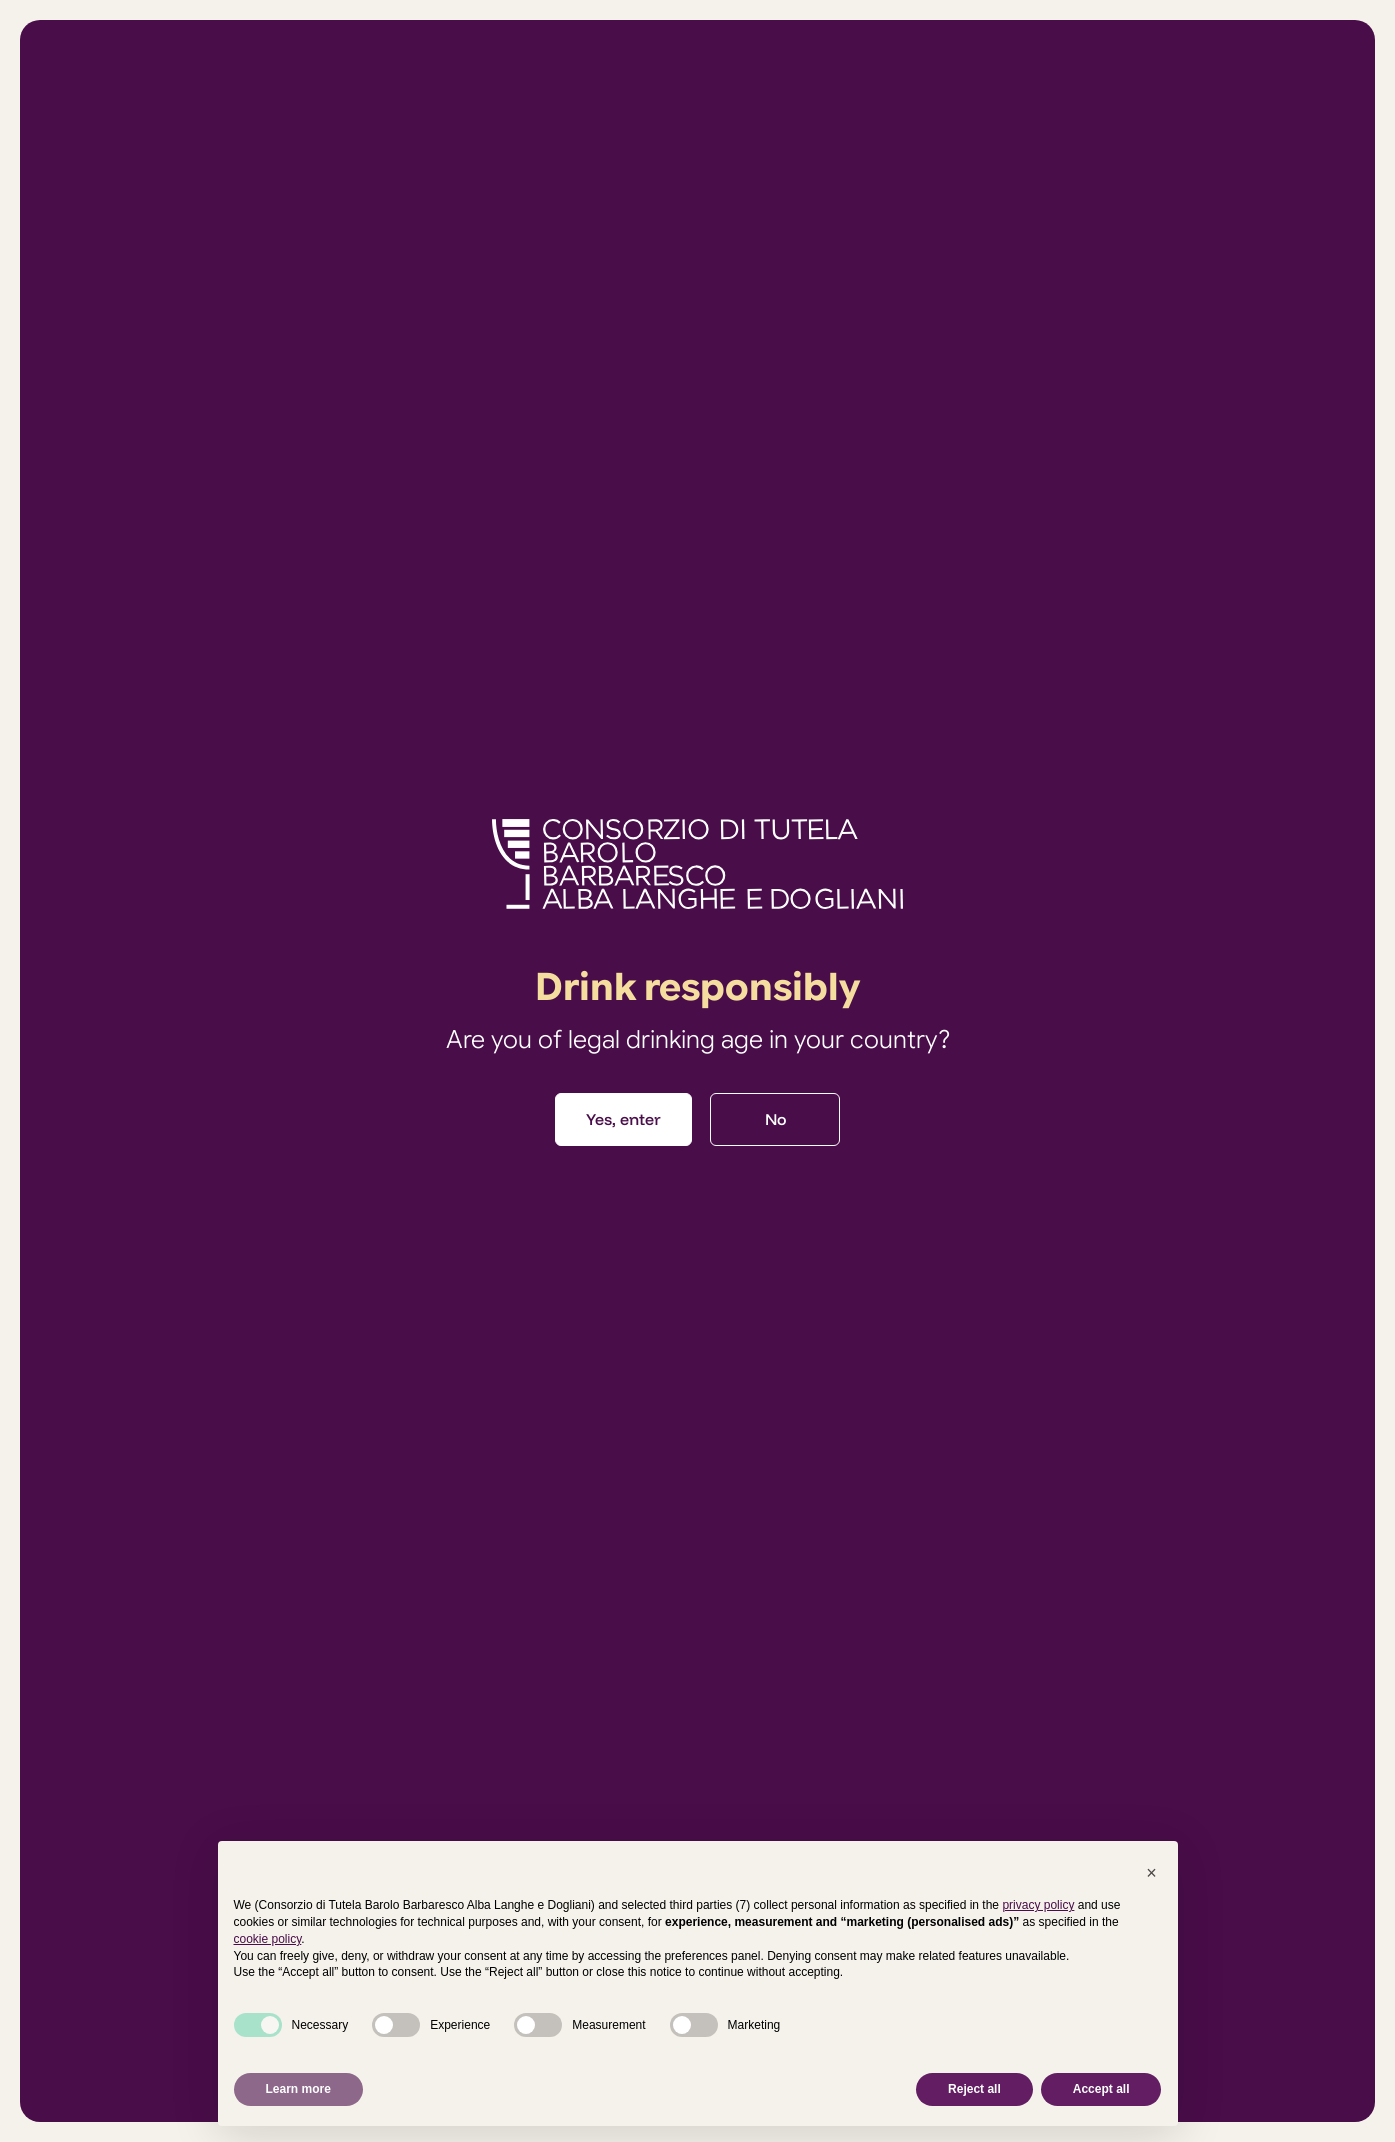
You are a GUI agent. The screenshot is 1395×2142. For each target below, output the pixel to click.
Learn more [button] (298, 2089)
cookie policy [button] (268, 1939)
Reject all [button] (974, 2089)
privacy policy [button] (1038, 1905)
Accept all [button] (1101, 2089)
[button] (1152, 1873)
